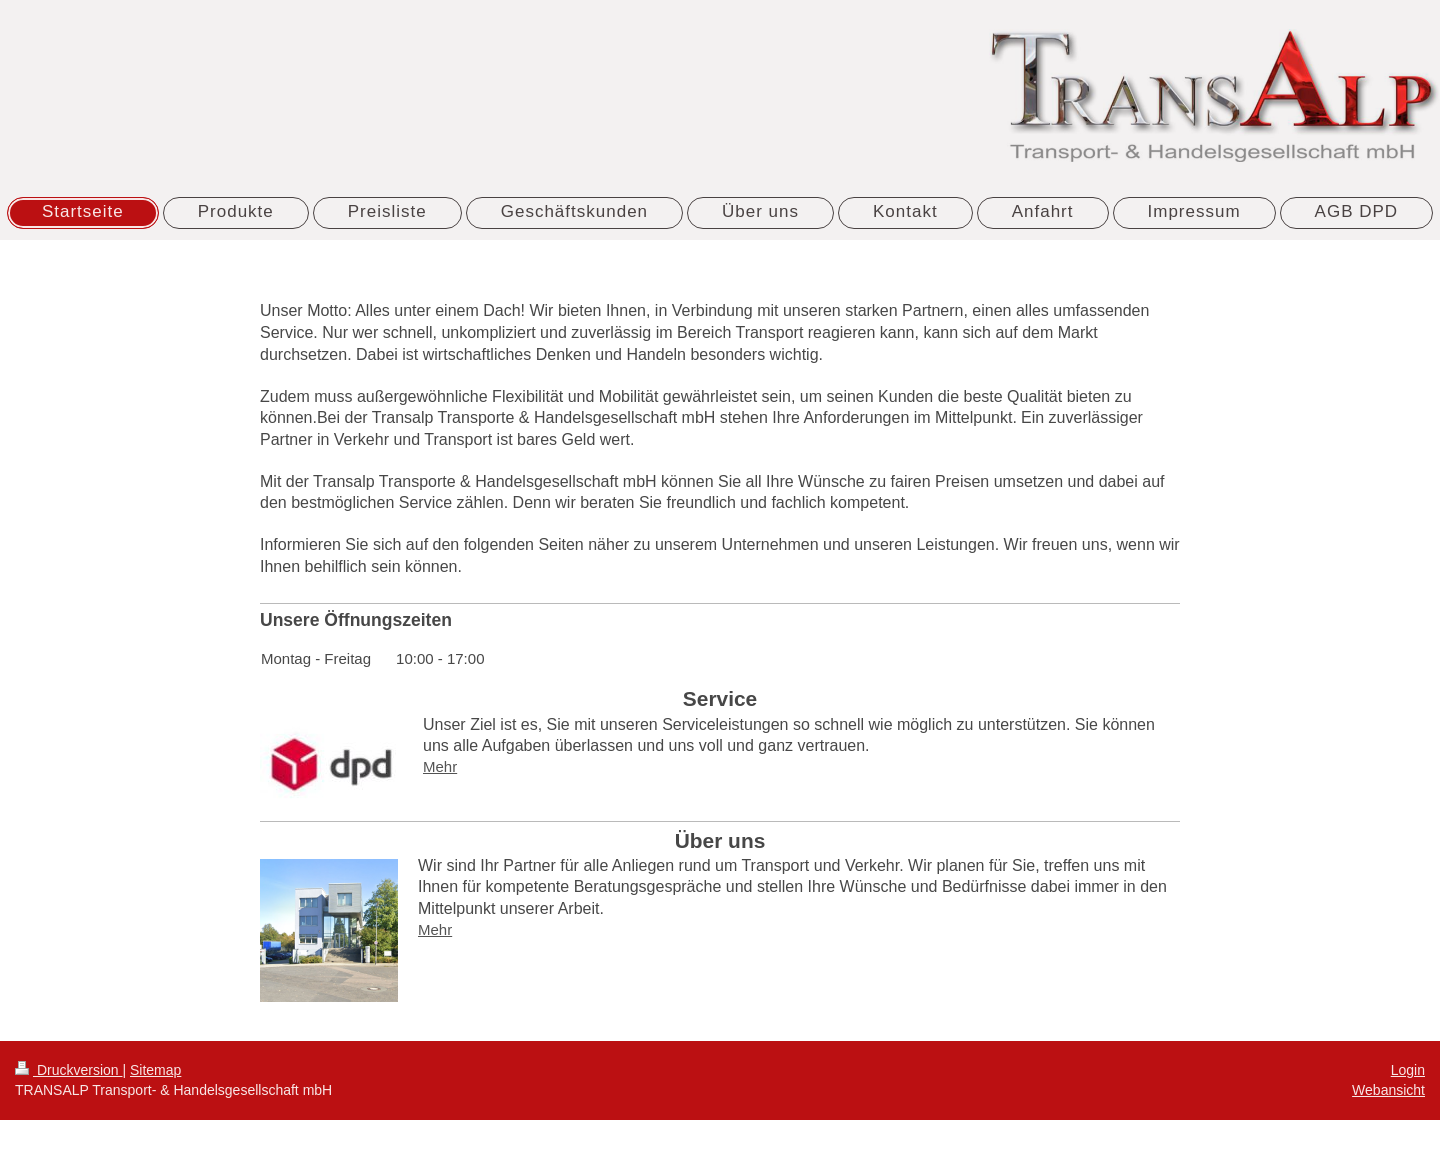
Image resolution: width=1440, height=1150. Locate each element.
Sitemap (155, 1070)
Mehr (440, 766)
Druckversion (68, 1070)
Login (1408, 1070)
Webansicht (1388, 1090)
